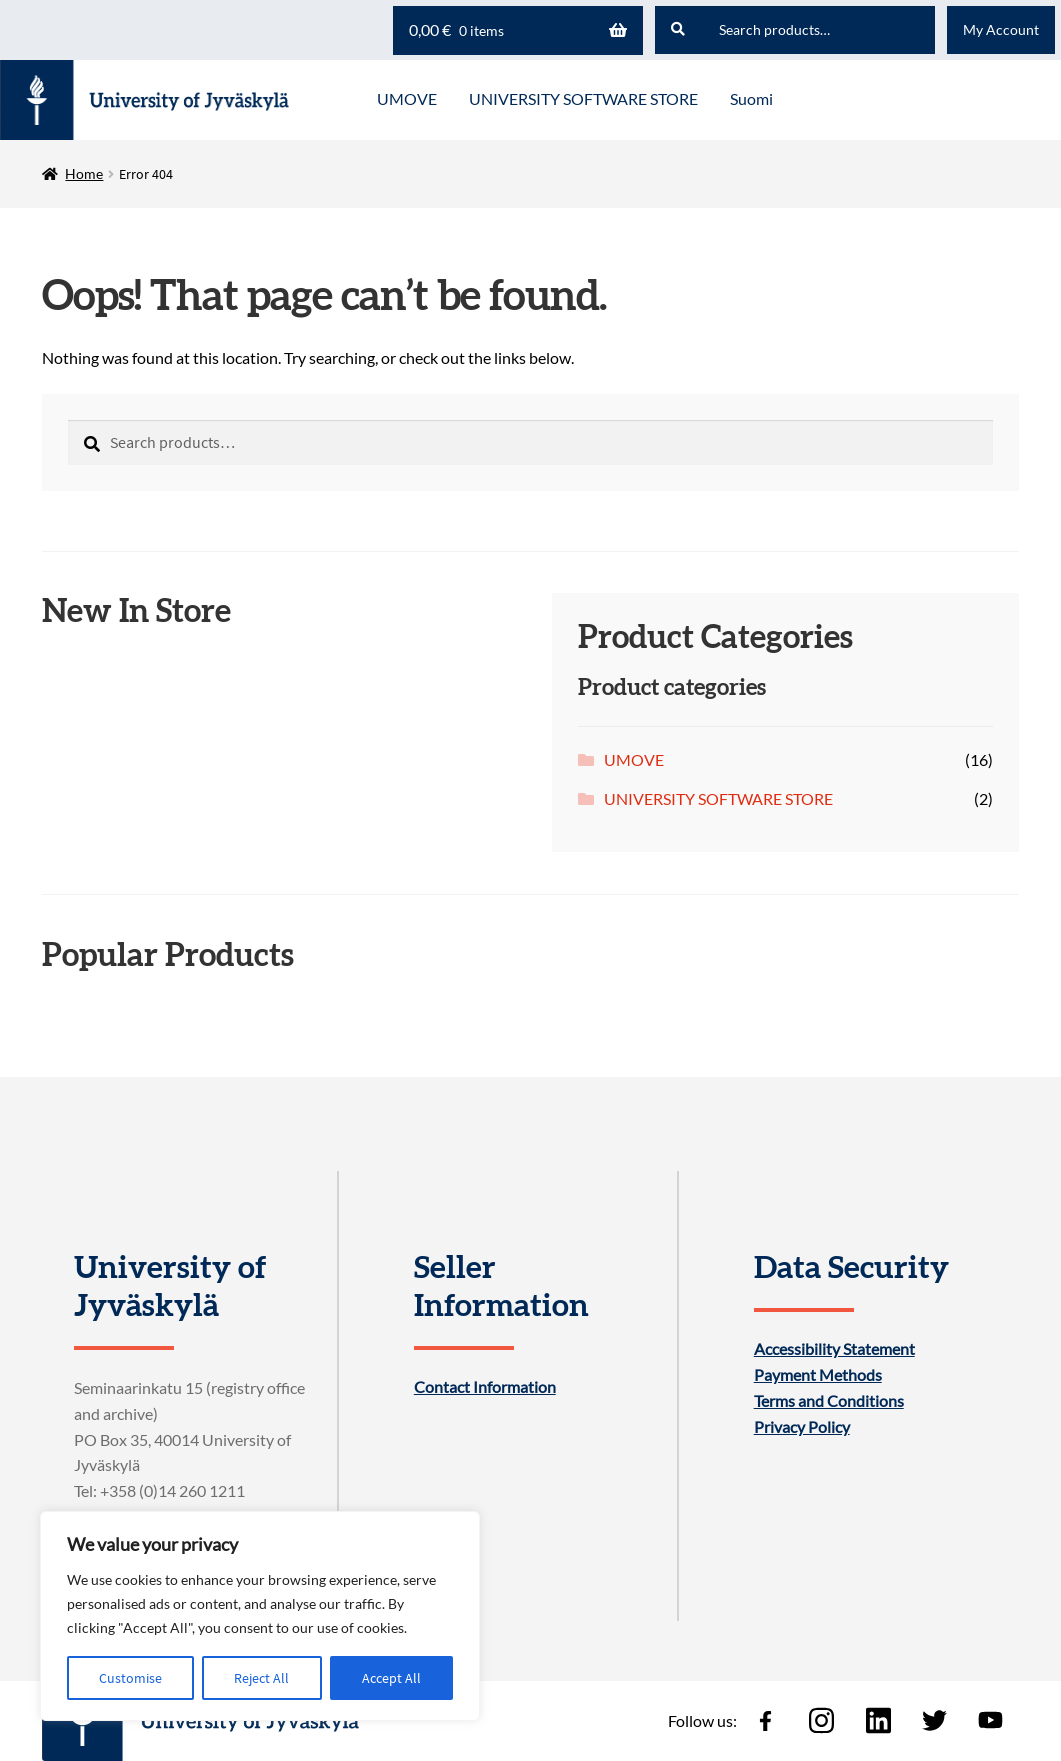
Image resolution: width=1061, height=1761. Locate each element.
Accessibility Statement (834, 1349)
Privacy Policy (802, 1427)
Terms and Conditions (829, 1401)
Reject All (261, 1678)
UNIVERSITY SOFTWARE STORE (718, 798)
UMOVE (634, 759)
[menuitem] (751, 100)
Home (84, 173)
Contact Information (485, 1387)
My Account (1001, 29)
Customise (130, 1678)
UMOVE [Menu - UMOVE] (407, 98)
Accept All (391, 1678)
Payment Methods (818, 1375)
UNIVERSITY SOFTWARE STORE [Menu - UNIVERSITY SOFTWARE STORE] (583, 98)
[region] (260, 1616)
